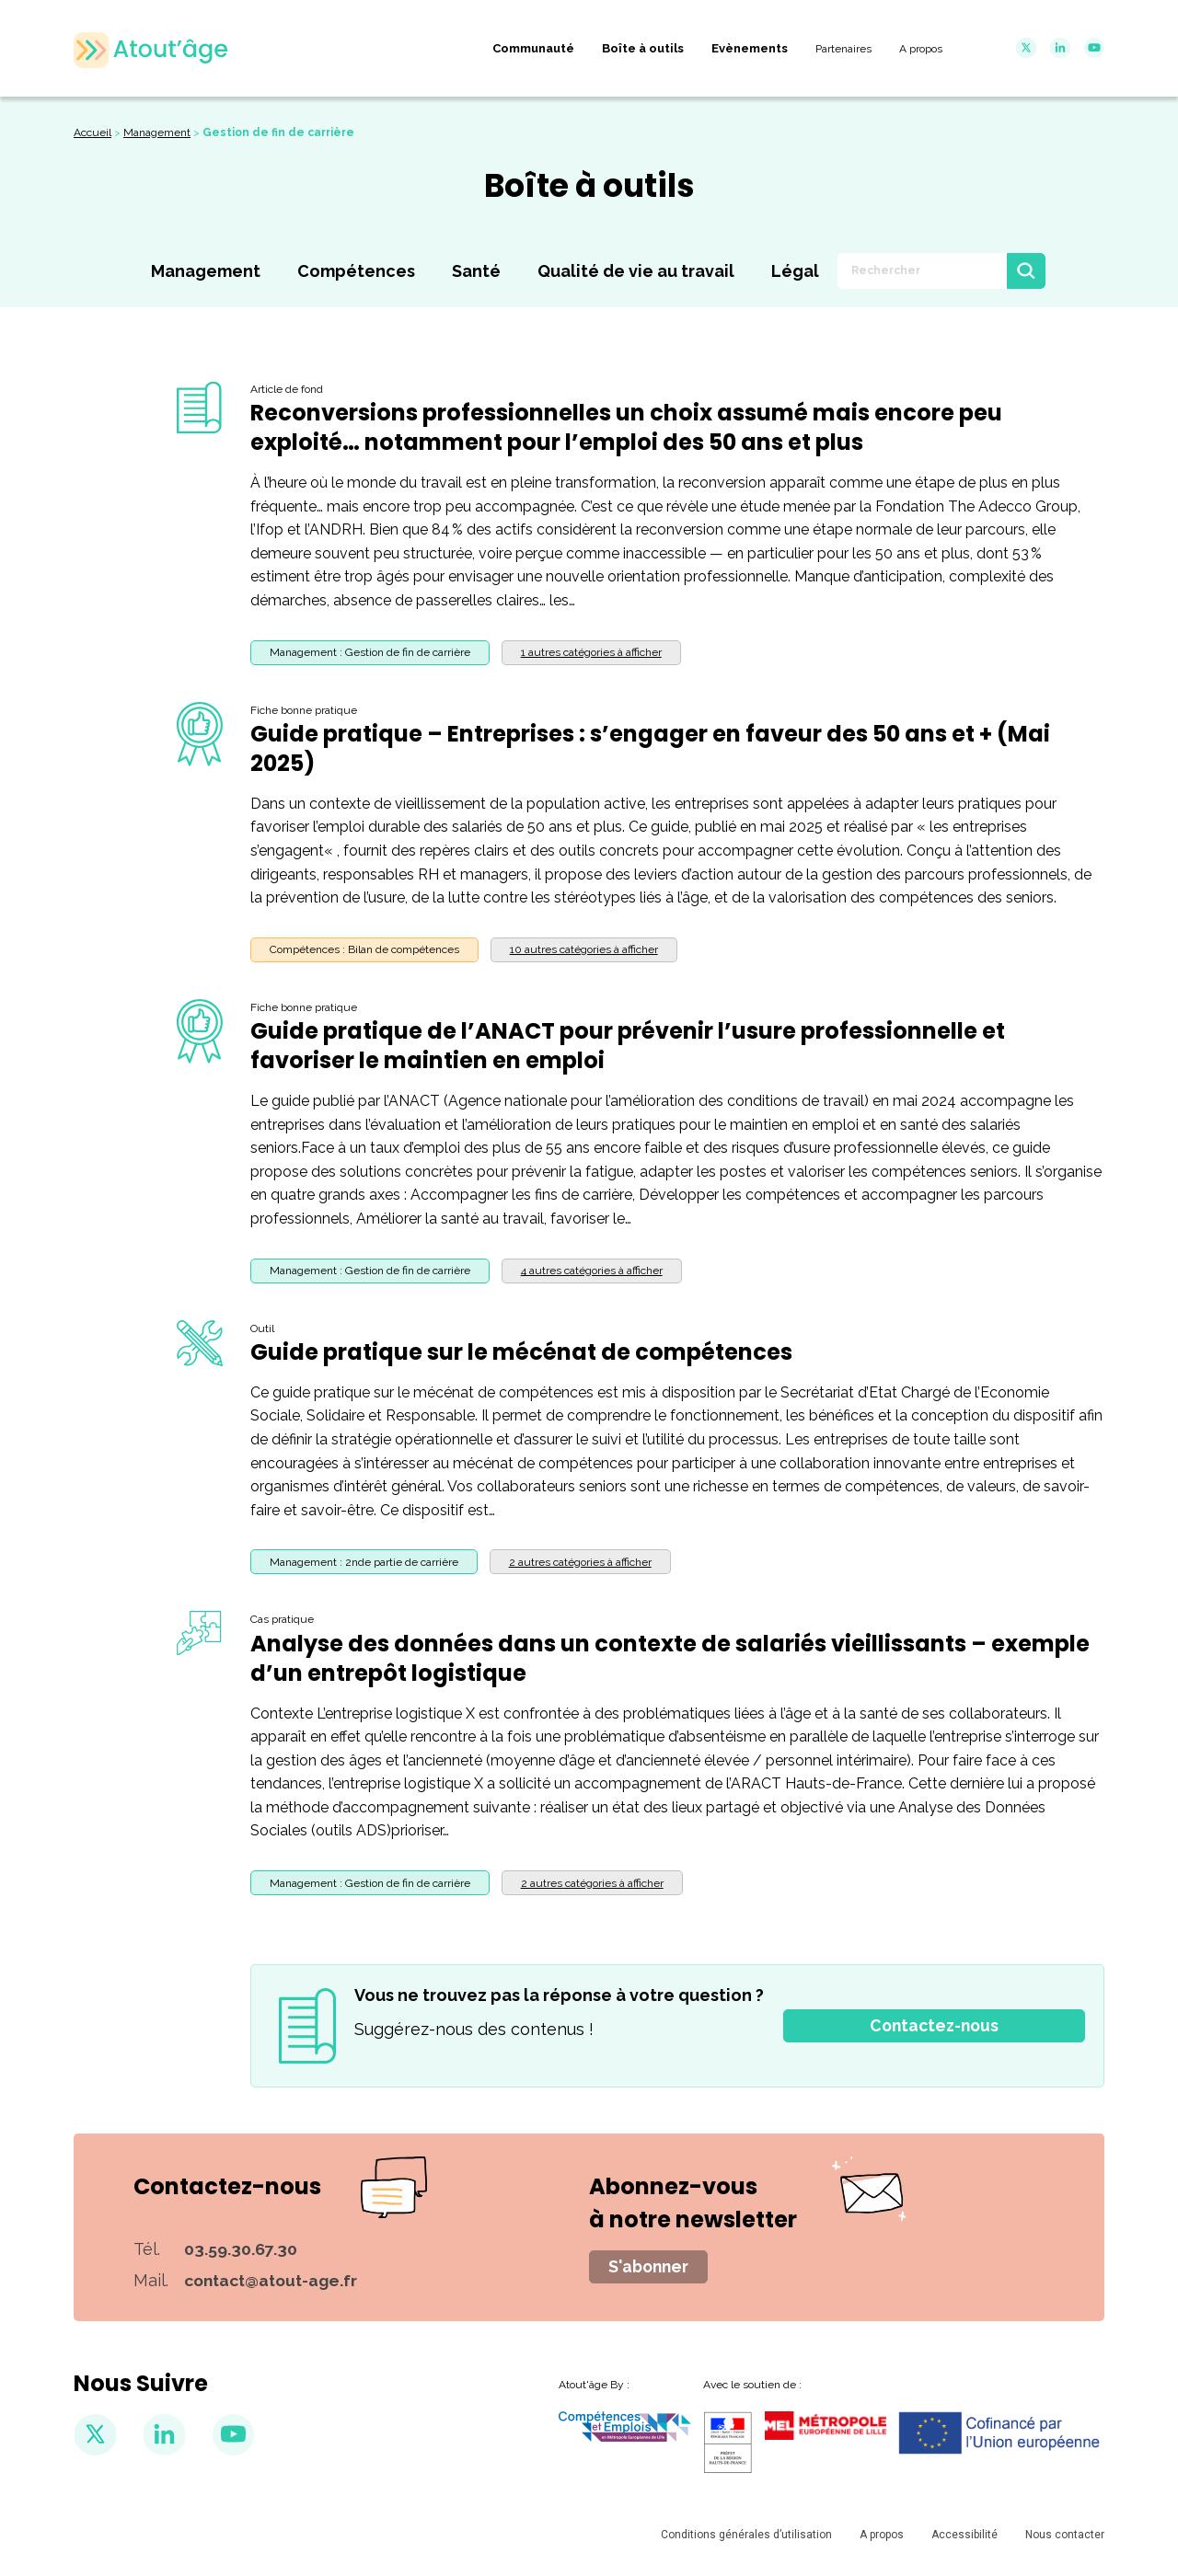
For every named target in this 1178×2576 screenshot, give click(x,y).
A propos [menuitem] (920, 48)
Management (157, 135)
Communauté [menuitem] (533, 48)
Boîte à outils (589, 189)
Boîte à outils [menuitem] (643, 48)
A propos (882, 2541)
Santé (476, 274)
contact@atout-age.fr (275, 2284)
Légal (795, 274)
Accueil (92, 135)
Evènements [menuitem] (749, 48)
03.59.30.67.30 (240, 2252)
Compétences (356, 274)
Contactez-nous (934, 2030)
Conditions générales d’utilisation (746, 2541)
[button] (591, 656)
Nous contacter (1064, 2541)
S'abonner (650, 2271)
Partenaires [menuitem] (843, 48)
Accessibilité (964, 2541)
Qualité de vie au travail (635, 274)
